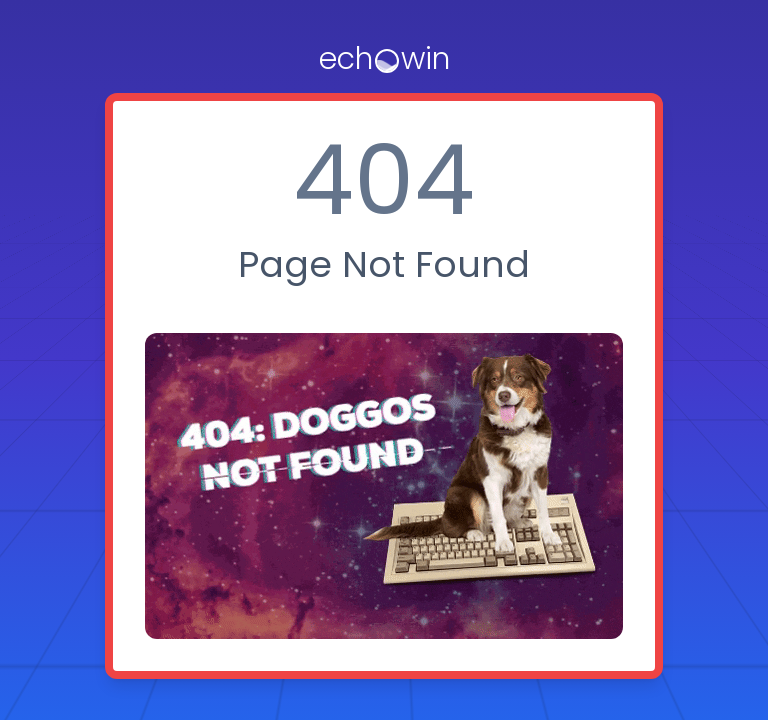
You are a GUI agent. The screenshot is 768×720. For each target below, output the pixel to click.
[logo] (384, 59)
